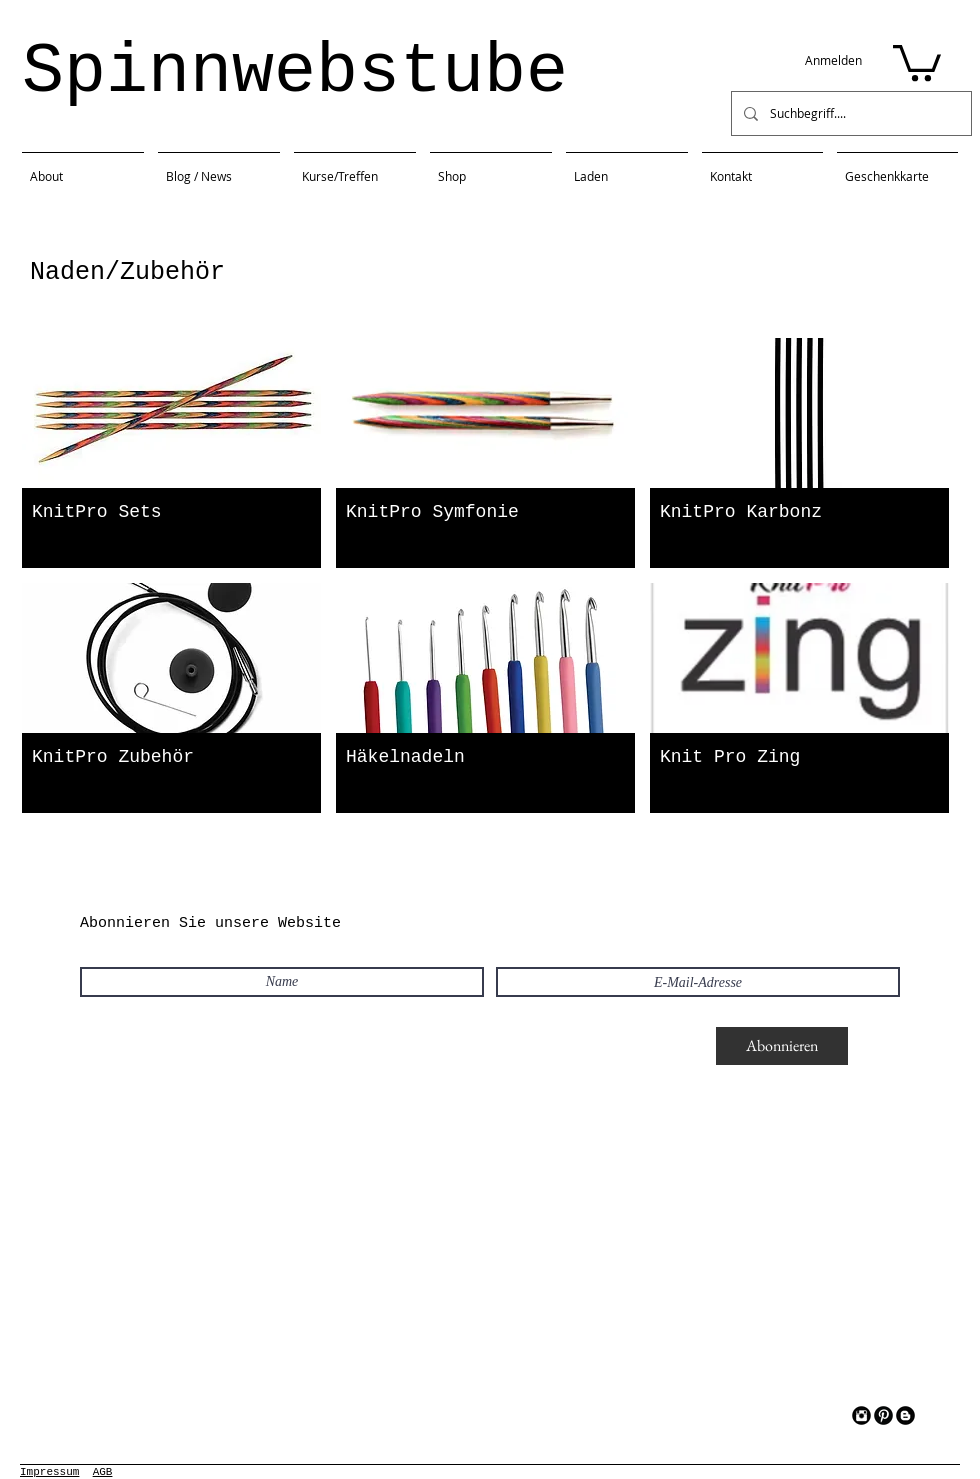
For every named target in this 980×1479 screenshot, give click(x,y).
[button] (917, 61)
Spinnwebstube (295, 72)
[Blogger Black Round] (905, 1415)
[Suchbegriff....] (849, 113)
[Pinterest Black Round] (883, 1415)
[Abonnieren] (782, 1046)
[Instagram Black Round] (861, 1415)
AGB (103, 1472)
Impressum (49, 1472)
